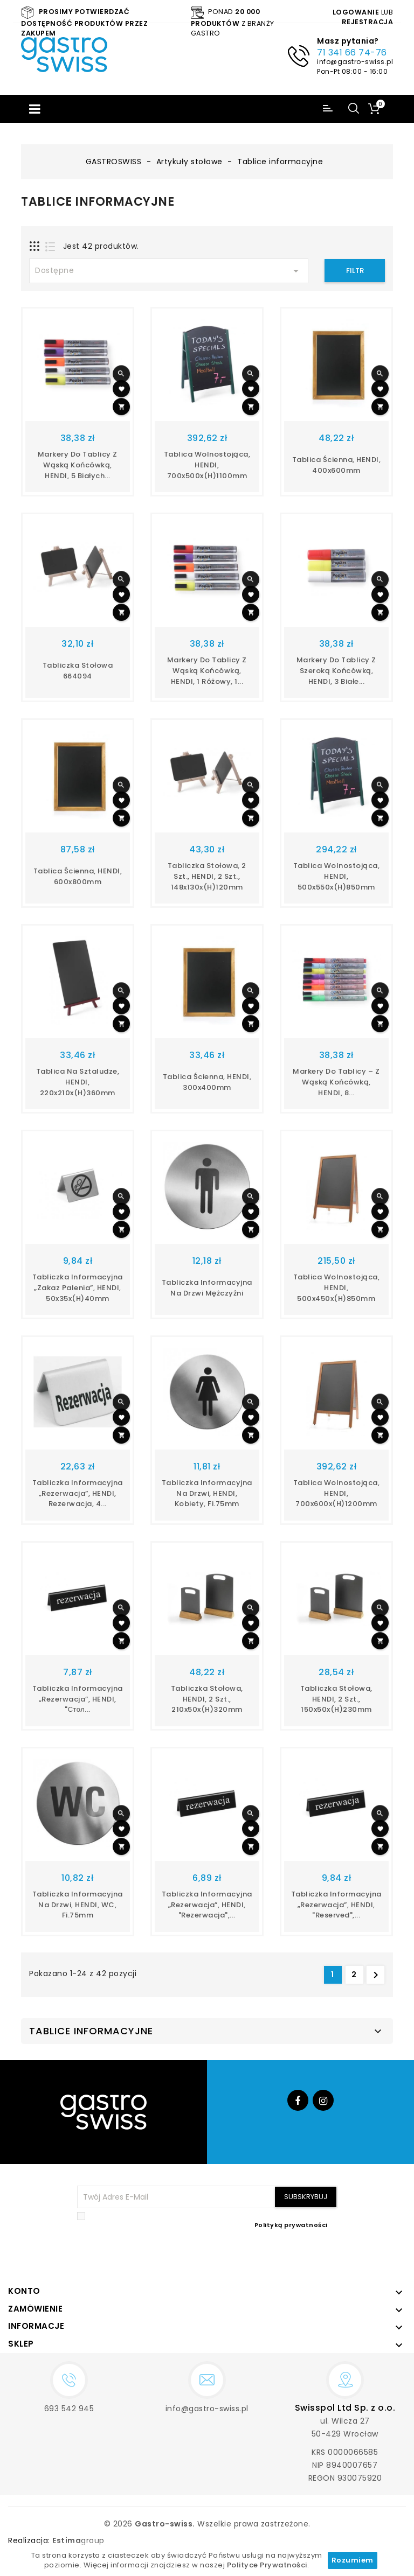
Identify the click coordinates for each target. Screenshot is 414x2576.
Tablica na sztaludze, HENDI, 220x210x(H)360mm (78, 1082)
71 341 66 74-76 (352, 52)
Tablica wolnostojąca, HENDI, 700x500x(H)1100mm (207, 465)
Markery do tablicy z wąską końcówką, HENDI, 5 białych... (78, 465)
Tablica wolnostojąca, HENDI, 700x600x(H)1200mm (336, 1493)
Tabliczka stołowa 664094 (78, 670)
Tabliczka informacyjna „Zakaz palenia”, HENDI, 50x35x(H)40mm (77, 1288)
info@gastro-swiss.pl (355, 61)
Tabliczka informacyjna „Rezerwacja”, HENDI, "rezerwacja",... (207, 1905)
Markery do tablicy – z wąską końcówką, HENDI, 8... (336, 1082)
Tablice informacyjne (91, 2031)
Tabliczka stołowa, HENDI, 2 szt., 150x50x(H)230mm (336, 1699)
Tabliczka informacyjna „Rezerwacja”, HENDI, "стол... (77, 1699)
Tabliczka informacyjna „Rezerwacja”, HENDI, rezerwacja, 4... (77, 1493)
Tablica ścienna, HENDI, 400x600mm (336, 464)
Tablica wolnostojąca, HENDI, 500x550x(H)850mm (336, 876)
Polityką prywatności (291, 2225)
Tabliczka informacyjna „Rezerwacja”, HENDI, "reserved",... (336, 1905)
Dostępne (168, 270)
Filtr (355, 270)
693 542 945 (69, 2408)
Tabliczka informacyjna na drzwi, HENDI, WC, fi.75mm (77, 1905)
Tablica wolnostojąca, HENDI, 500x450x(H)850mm (336, 1288)
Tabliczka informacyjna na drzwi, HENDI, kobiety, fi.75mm (207, 1493)
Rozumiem (353, 2560)
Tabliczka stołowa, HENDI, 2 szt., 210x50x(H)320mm (207, 1699)
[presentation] (255, 2255)
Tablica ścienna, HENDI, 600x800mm (77, 876)
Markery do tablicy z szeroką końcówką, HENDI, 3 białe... (336, 671)
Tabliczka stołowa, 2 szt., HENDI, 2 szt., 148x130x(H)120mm (207, 876)
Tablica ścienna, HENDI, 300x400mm (207, 1082)
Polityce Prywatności (267, 2565)
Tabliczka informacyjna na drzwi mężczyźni (207, 1287)
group (78, 2540)
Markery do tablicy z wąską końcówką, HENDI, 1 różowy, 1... (207, 671)
